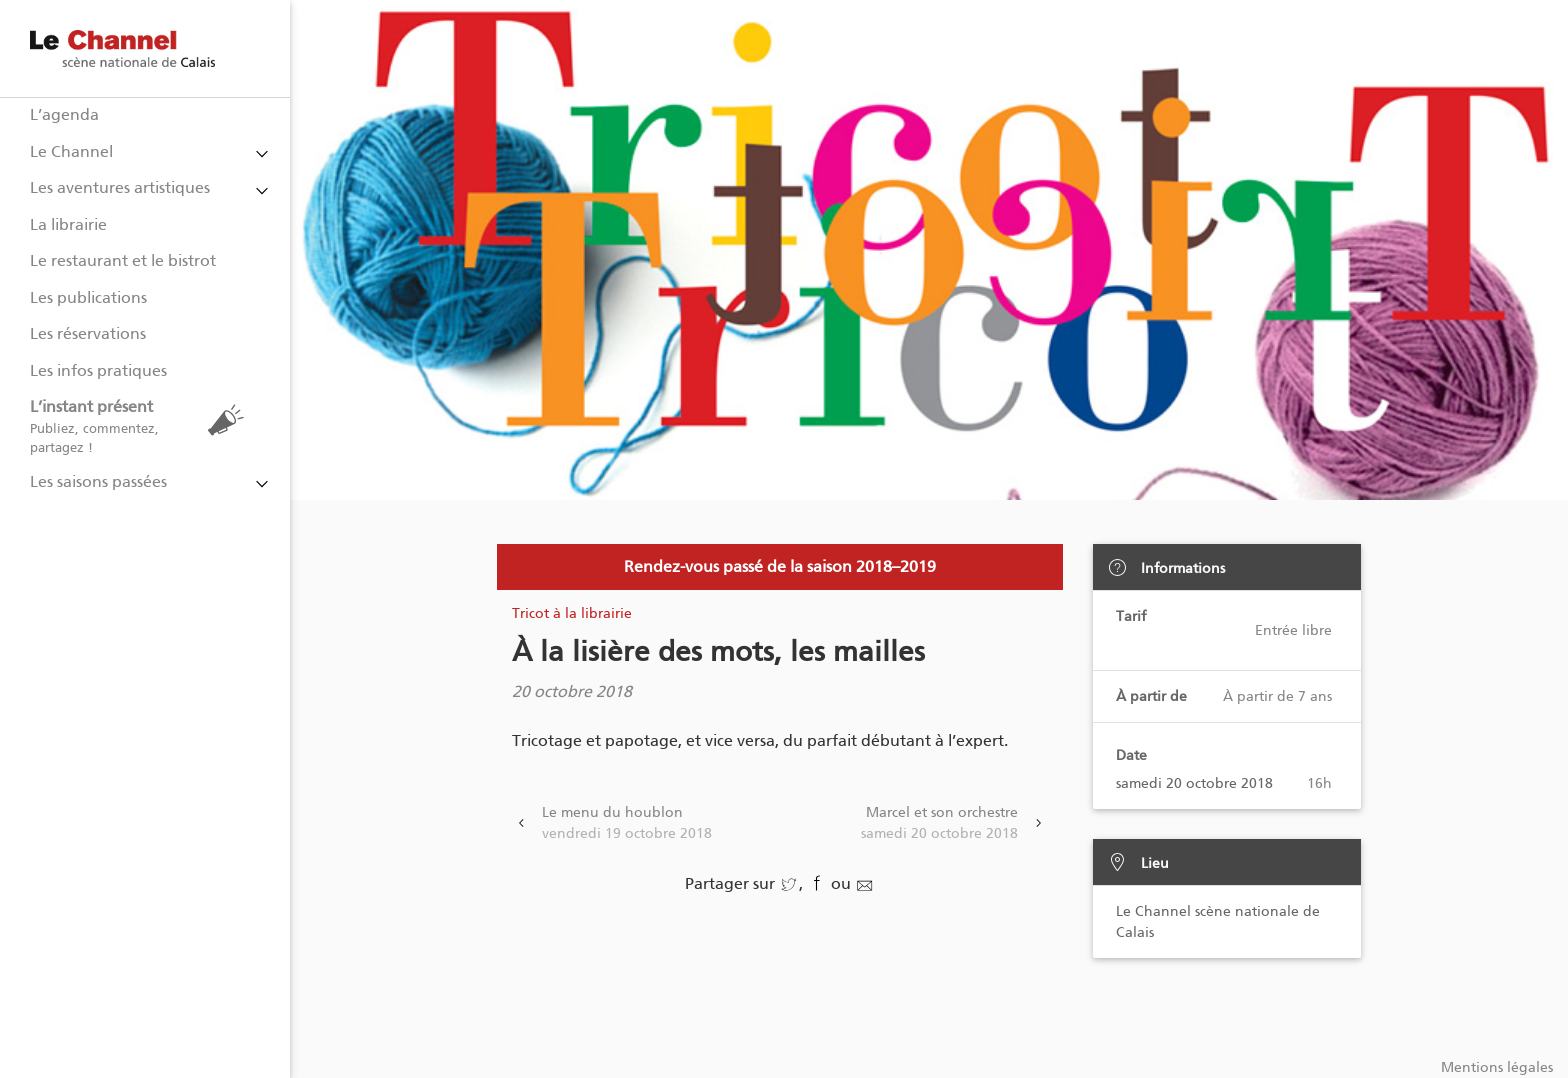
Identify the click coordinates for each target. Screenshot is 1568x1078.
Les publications (88, 297)
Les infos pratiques (98, 370)
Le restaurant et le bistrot (123, 260)
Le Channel (71, 151)
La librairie (68, 224)
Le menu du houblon (627, 824)
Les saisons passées (98, 481)
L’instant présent (142, 426)
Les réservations (88, 333)
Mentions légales (1497, 1067)
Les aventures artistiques (120, 187)
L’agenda (64, 114)
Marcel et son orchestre (939, 824)
